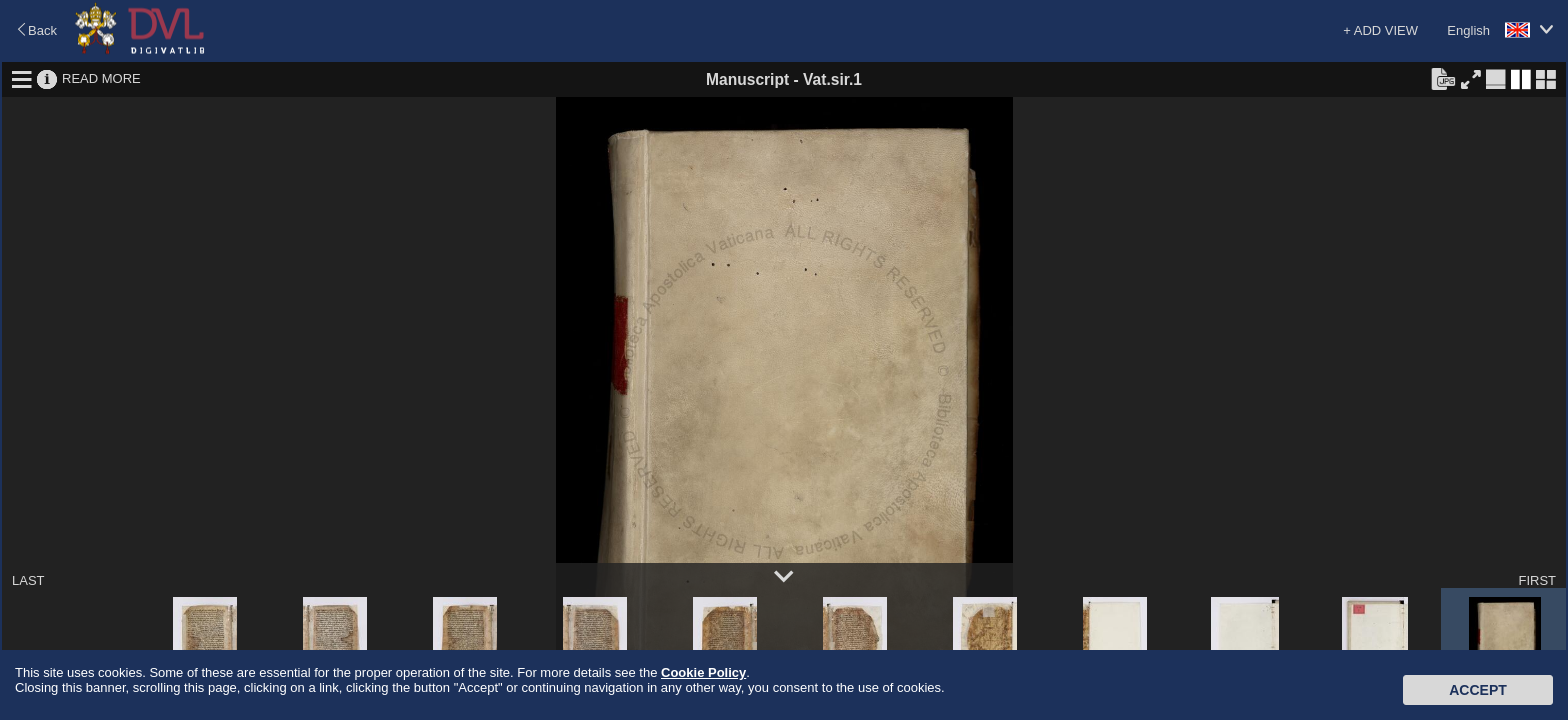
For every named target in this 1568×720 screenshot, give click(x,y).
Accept (1478, 690)
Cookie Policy (703, 672)
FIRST (1537, 580)
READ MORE (101, 78)
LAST (28, 580)
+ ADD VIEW (1380, 30)
